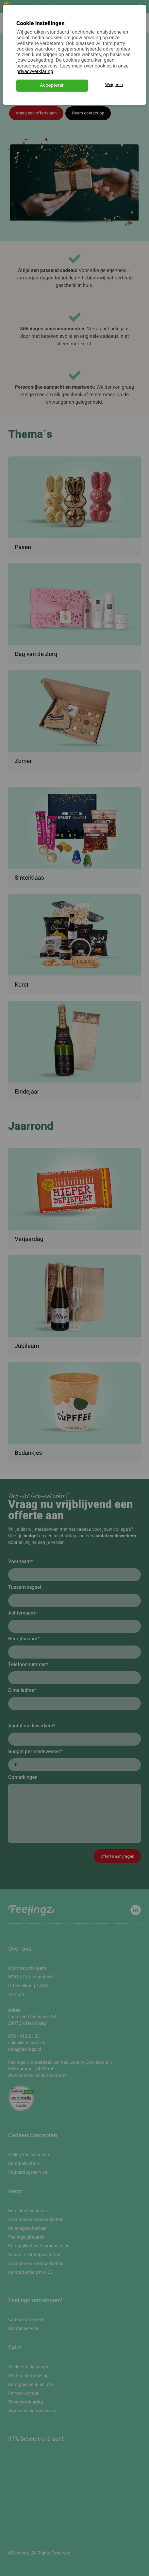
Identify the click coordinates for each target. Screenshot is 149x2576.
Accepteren (52, 85)
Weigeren (114, 85)
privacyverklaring (34, 71)
